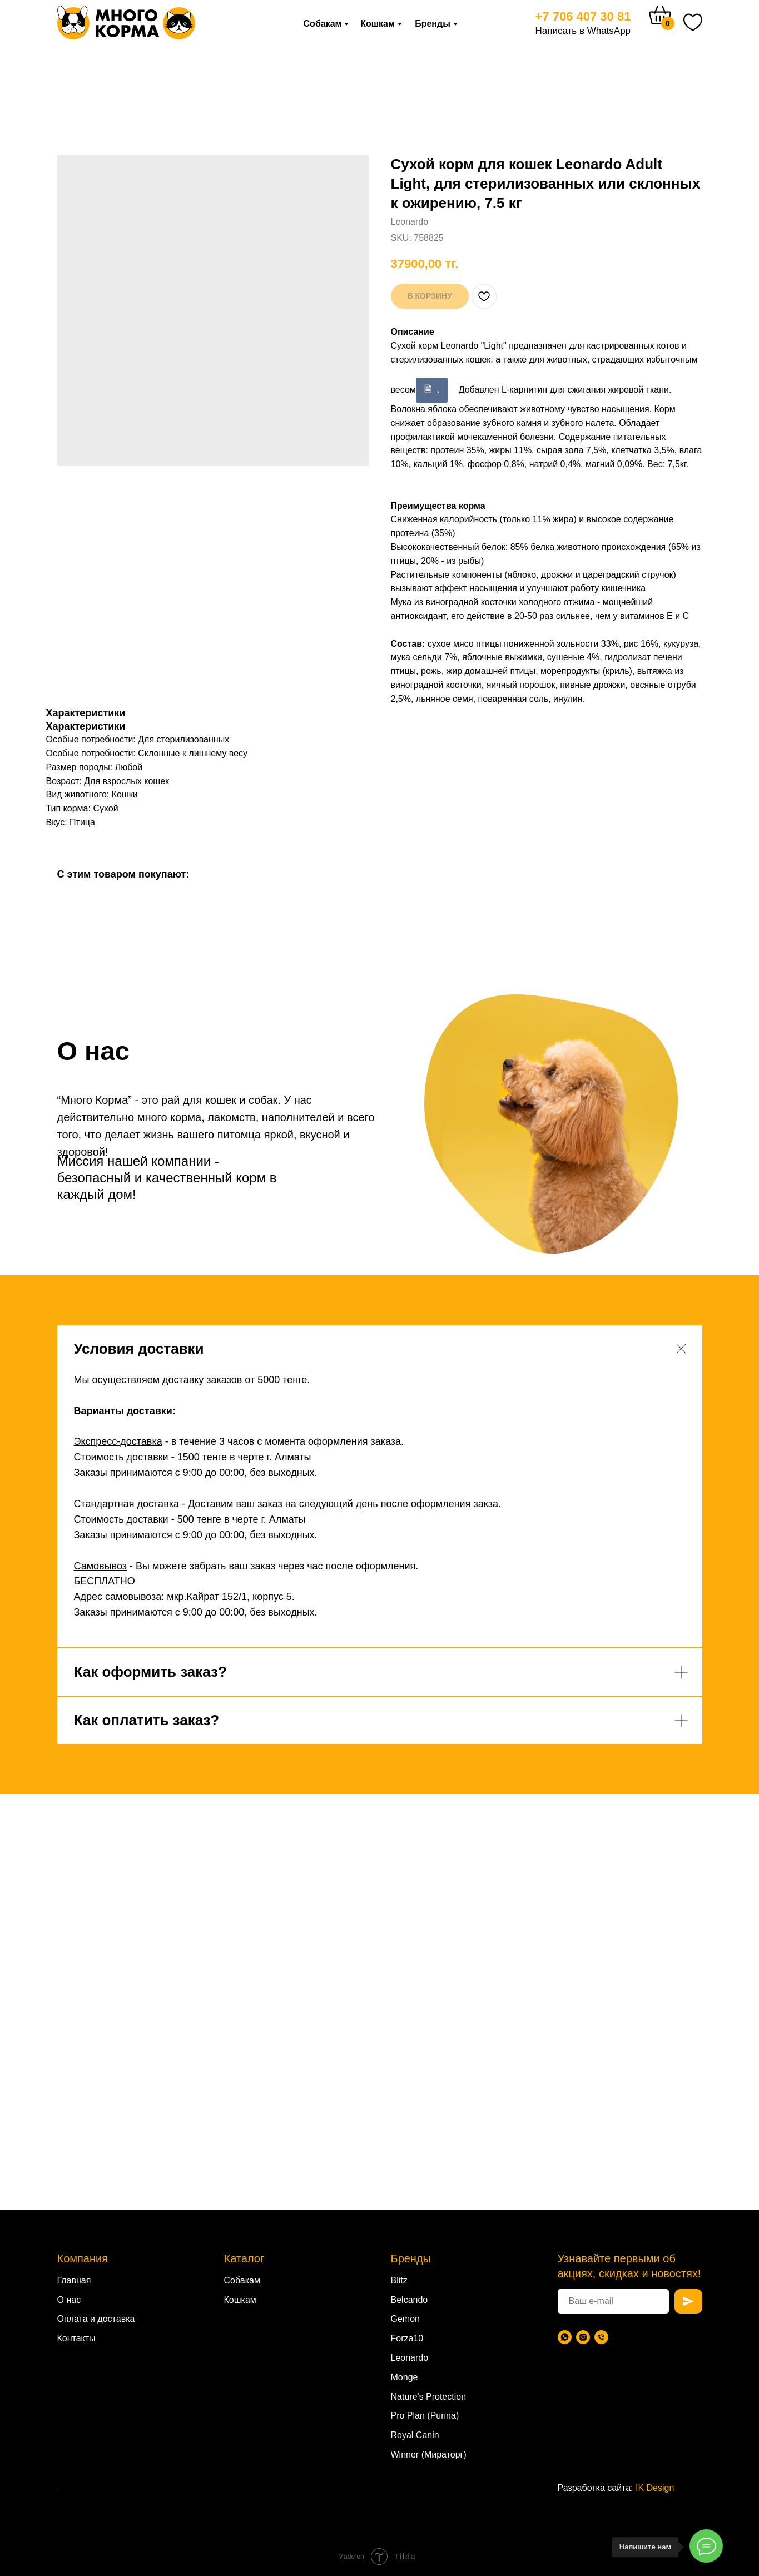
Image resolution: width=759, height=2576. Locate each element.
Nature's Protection (429, 2396)
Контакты (76, 2338)
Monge (404, 2377)
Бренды (432, 23)
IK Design (655, 2488)
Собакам (323, 23)
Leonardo (410, 2357)
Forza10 (407, 2338)
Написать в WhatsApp (583, 31)
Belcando (409, 2300)
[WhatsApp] (565, 2337)
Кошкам (377, 23)
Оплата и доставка (96, 2319)
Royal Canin (415, 2435)
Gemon (405, 2319)
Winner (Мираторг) (429, 2454)
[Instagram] (583, 2337)
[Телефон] (601, 2337)
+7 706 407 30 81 (583, 16)
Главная (74, 2280)
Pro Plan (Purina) (425, 2415)
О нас (69, 2300)
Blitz (399, 2280)
